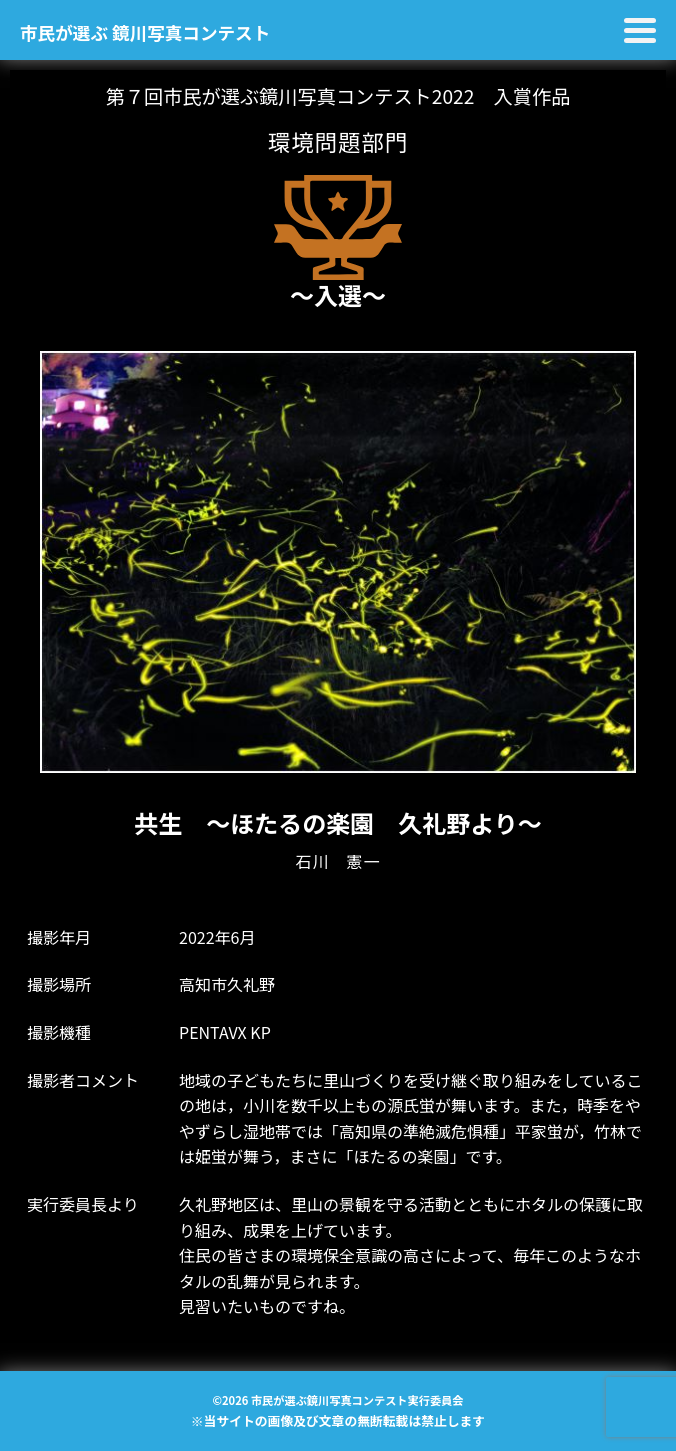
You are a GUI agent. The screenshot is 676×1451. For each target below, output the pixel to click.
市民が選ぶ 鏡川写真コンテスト (145, 32)
